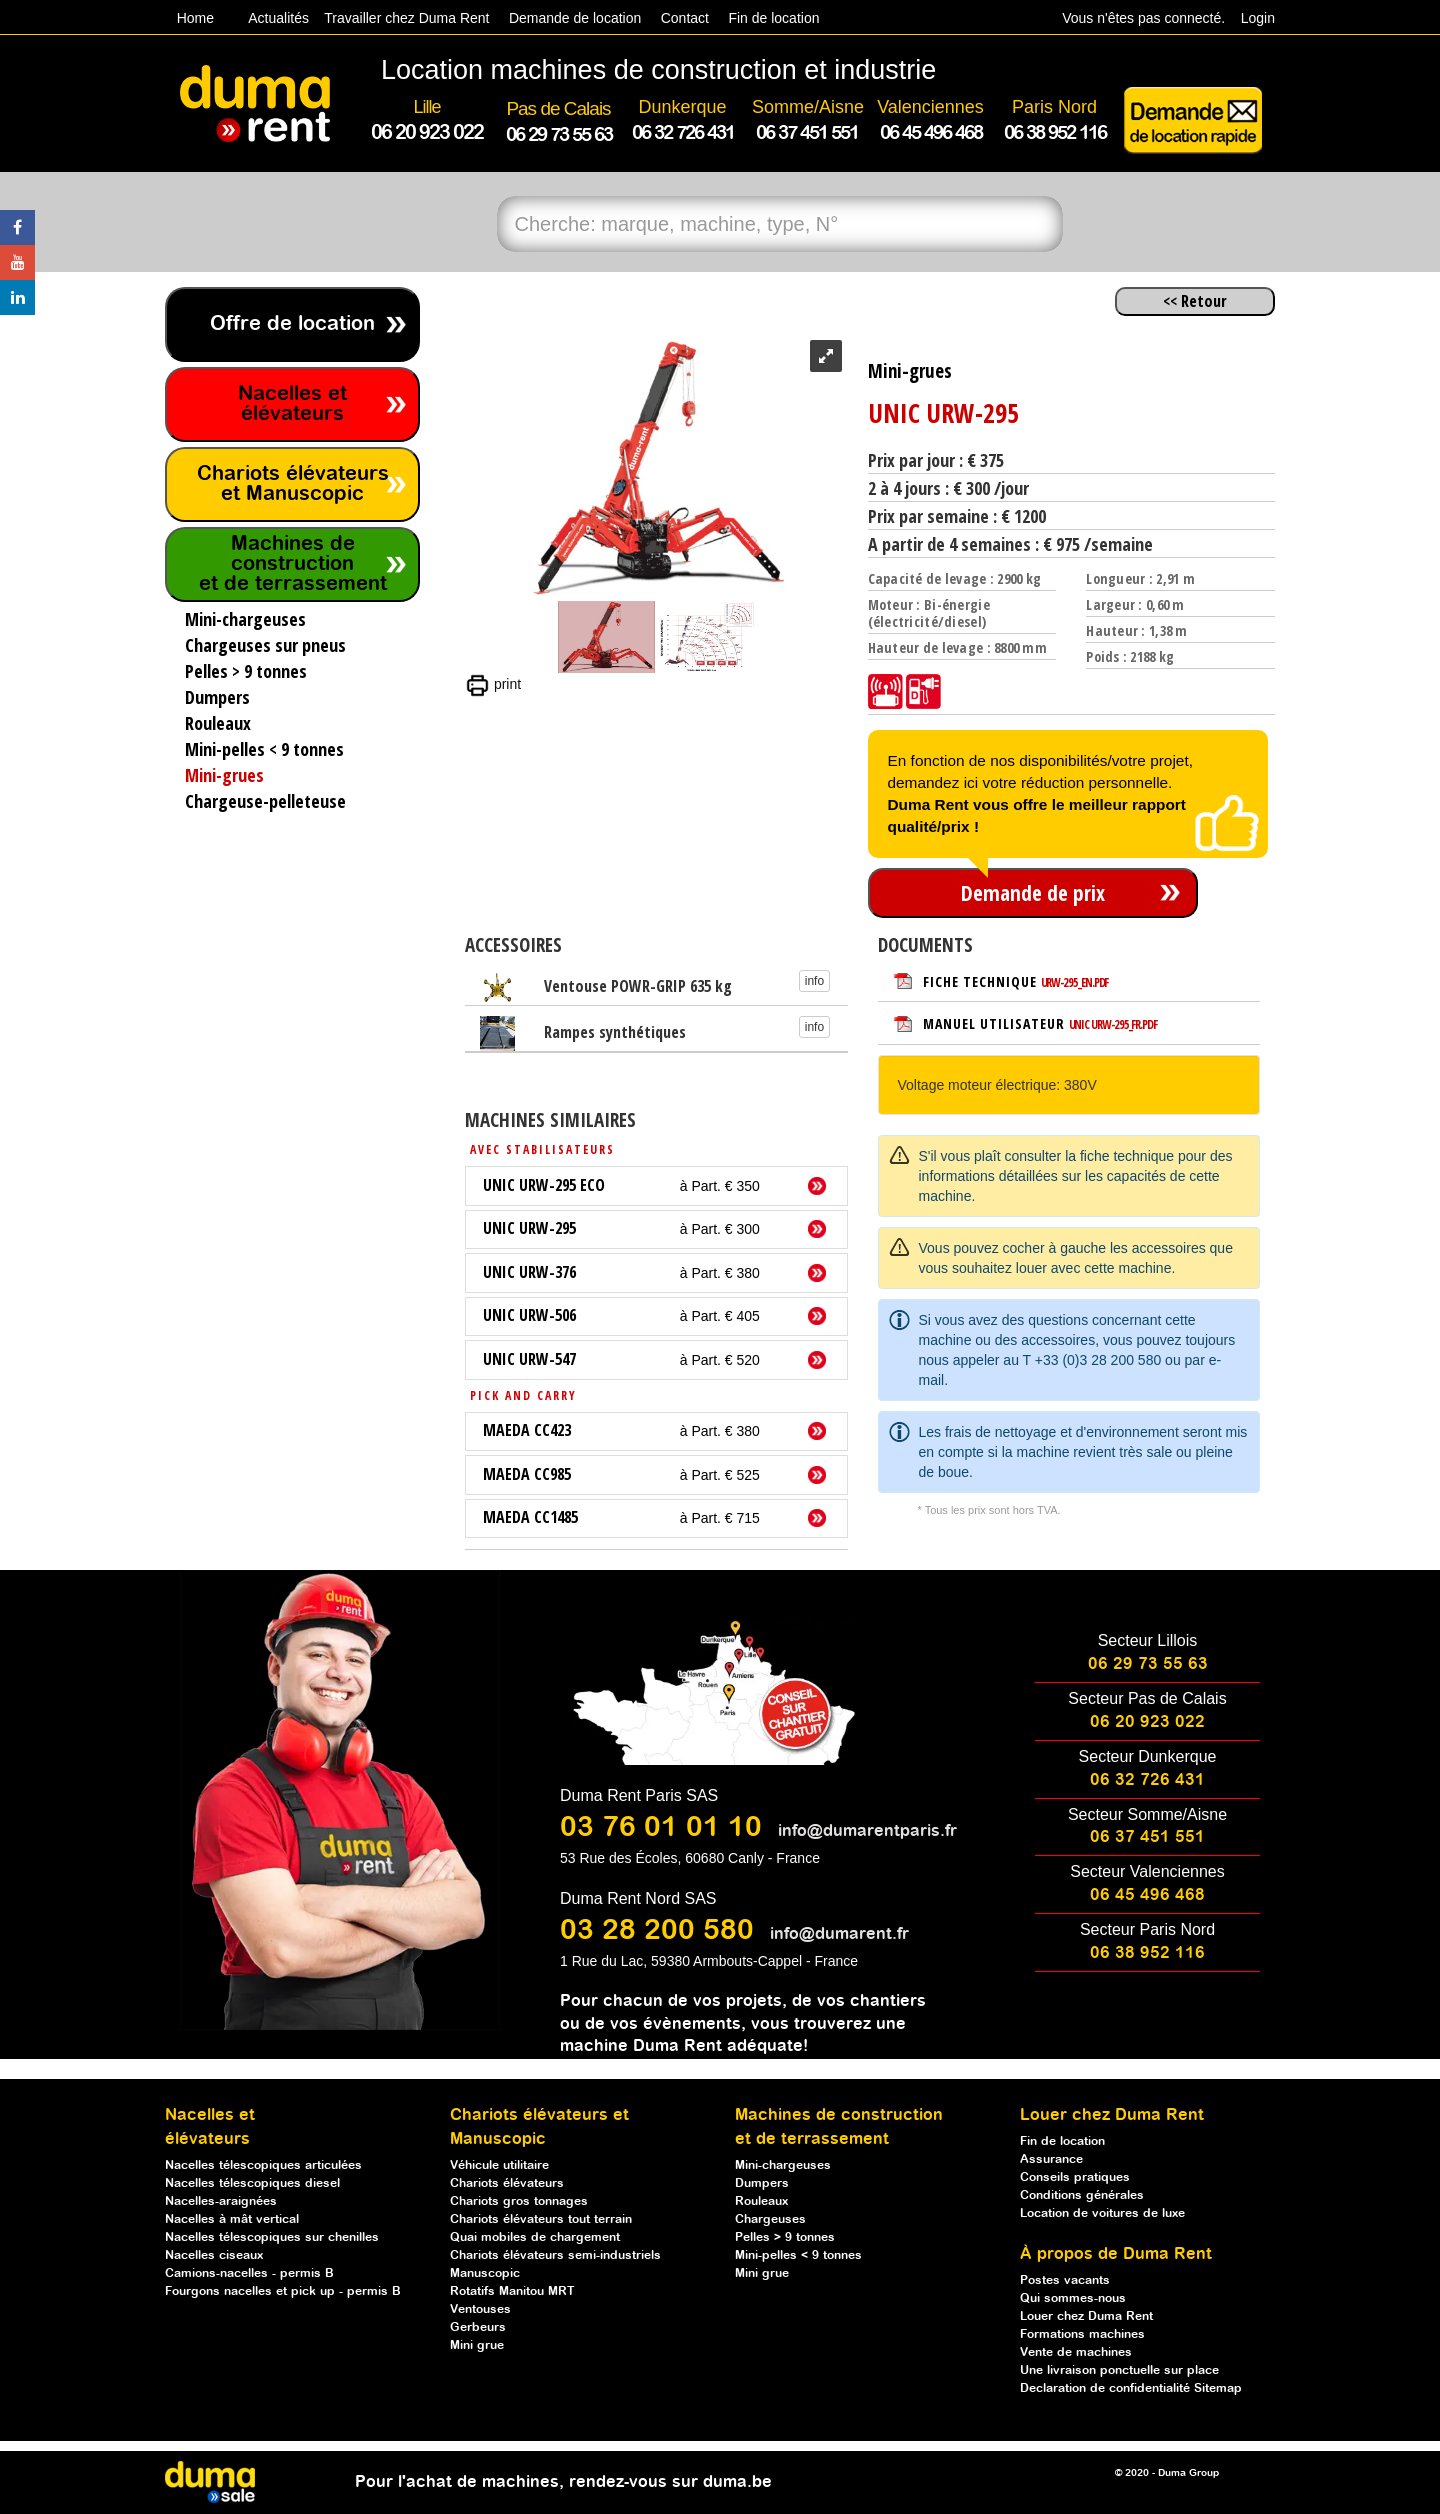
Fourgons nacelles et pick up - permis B (283, 2291)
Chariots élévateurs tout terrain (541, 2219)
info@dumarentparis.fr (867, 1831)
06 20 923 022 (1147, 1722)
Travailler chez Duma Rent (403, 18)
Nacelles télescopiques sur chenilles (272, 2237)
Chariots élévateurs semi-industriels (555, 2255)
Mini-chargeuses (783, 2165)
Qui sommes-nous (1073, 2298)
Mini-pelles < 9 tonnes (798, 2255)
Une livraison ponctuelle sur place (1119, 2370)
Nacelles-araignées (221, 2201)
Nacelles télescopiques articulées (263, 2165)
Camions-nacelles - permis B (249, 2273)
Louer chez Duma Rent (1086, 2316)
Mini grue (477, 2345)
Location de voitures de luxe (1102, 2213)
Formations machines (1082, 2334)
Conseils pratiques (1075, 2177)
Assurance (1051, 2159)
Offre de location (292, 324)
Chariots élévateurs (507, 2183)
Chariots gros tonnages (519, 2201)
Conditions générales (1082, 2195)
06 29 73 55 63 (1148, 1664)
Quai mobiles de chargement (535, 2237)
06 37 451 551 (1147, 1837)
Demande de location (575, 18)
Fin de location (772, 18)
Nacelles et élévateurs (292, 404)
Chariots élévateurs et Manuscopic (293, 484)
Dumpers (762, 2183)
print (493, 684)
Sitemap (1218, 2388)
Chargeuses (770, 2219)
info (814, 981)
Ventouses (480, 2309)
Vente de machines (1076, 2352)
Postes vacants (1065, 2280)
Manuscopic (485, 2273)
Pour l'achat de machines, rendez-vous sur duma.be (563, 2482)
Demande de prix (1033, 893)
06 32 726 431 (1147, 1780)
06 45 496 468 (1147, 1895)
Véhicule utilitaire (499, 2165)
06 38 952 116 (1147, 1953)
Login (1258, 18)
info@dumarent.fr (839, 1934)
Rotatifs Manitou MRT (512, 2291)
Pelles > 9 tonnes (785, 2237)
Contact (685, 18)
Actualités (279, 18)
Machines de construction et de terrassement (293, 564)
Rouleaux (761, 2201)
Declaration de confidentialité (1107, 2388)
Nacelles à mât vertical (232, 2219)
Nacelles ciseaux (214, 2255)
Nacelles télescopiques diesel (252, 2183)
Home (195, 18)
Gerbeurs (478, 2327)
